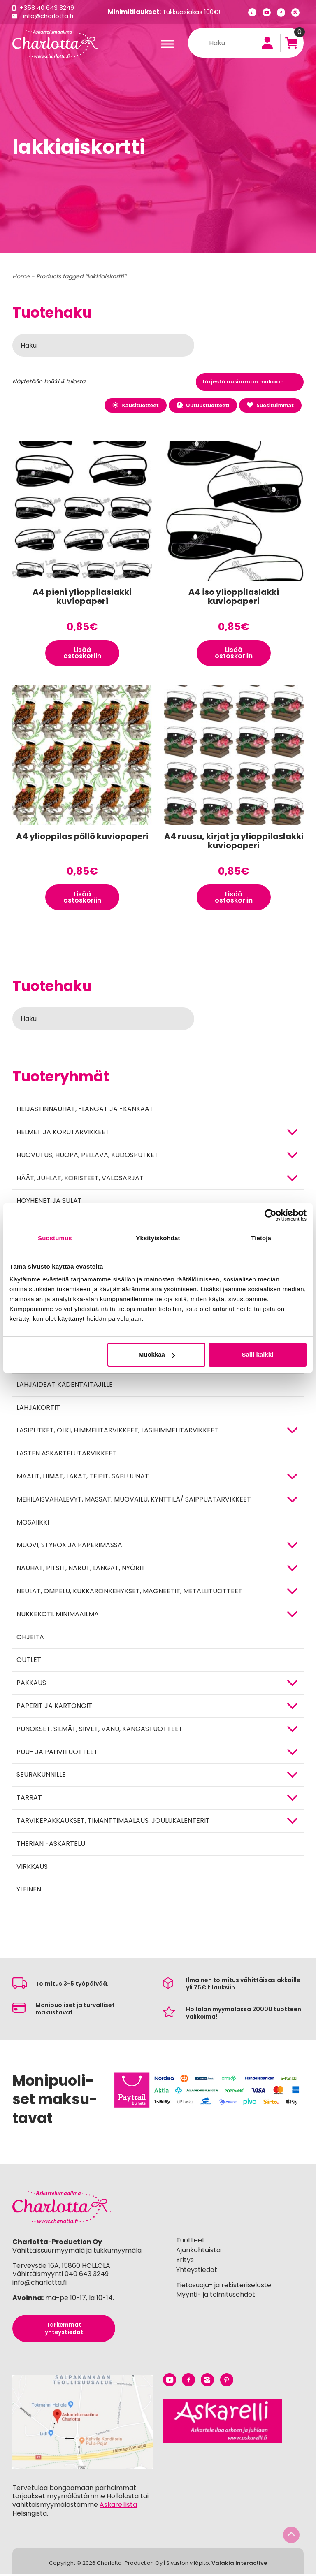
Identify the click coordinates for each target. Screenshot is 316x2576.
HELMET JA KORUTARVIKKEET (62, 1134)
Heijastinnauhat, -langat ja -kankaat (84, 1111)
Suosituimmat (269, 405)
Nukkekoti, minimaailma (57, 1616)
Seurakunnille (41, 1777)
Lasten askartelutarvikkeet (66, 1455)
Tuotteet (190, 2242)
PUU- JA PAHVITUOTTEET (57, 1754)
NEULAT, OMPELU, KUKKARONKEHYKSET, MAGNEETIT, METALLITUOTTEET (129, 1593)
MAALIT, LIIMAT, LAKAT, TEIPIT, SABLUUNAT (82, 1478)
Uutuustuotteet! (201, 405)
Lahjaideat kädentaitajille (64, 1386)
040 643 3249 (87, 2276)
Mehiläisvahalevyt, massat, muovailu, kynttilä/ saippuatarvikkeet (133, 1501)
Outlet (28, 1662)
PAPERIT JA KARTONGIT (54, 1708)
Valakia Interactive (239, 2565)
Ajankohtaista (198, 2252)
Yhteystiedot (196, 2272)
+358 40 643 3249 (47, 8)
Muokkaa (157, 1354)
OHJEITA (30, 1639)
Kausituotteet (132, 405)
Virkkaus (32, 1868)
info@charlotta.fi (48, 16)
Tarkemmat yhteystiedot (64, 2330)
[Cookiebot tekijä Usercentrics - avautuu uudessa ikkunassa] (271, 1215)
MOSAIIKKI (32, 1524)
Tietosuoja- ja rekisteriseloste (223, 2287)
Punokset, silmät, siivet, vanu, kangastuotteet (99, 1731)
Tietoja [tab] (261, 1238)
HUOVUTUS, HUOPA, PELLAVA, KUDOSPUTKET (87, 1157)
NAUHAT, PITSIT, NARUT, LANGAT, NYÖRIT (80, 1570)
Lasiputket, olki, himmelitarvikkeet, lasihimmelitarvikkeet (117, 1432)
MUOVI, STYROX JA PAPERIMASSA (69, 1547)
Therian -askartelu (50, 1845)
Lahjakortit (38, 1409)
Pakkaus (31, 1684)
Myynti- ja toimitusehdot (215, 2297)
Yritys (185, 2262)
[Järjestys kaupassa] (250, 382)
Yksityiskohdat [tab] (158, 1238)
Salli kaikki (258, 1354)
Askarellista (118, 2507)
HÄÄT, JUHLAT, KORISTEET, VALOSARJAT (80, 1180)
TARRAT (29, 1799)
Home (21, 276)
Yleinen (28, 1891)
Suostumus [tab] (55, 1238)
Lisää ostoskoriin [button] (82, 653)
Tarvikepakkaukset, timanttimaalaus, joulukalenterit (113, 1822)
